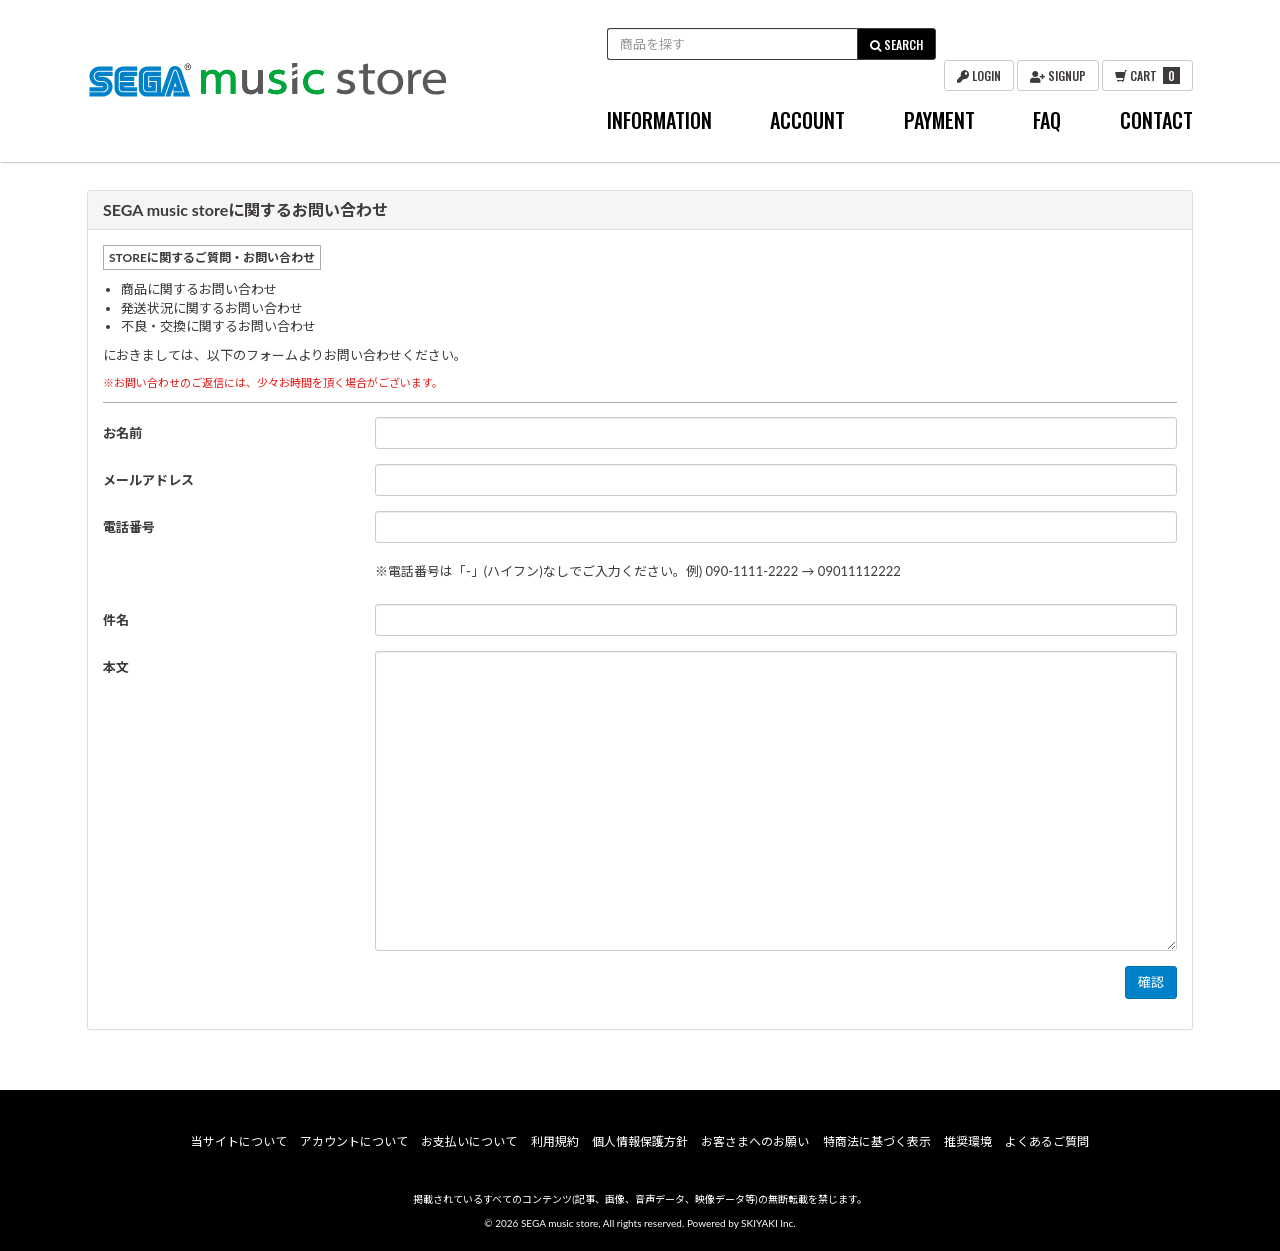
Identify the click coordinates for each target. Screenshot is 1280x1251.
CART (1147, 75)
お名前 (122, 433)
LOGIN (979, 75)
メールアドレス (148, 480)
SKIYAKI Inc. (768, 1223)
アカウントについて (354, 1141)
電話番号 (129, 527)
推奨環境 (968, 1141)
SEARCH (896, 44)
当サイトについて (239, 1141)
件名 (116, 620)
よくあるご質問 (1047, 1141)
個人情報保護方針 (640, 1141)
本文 (116, 667)
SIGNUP (1058, 75)
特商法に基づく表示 (877, 1141)
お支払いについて (469, 1141)
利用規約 (555, 1141)
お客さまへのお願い (755, 1141)
